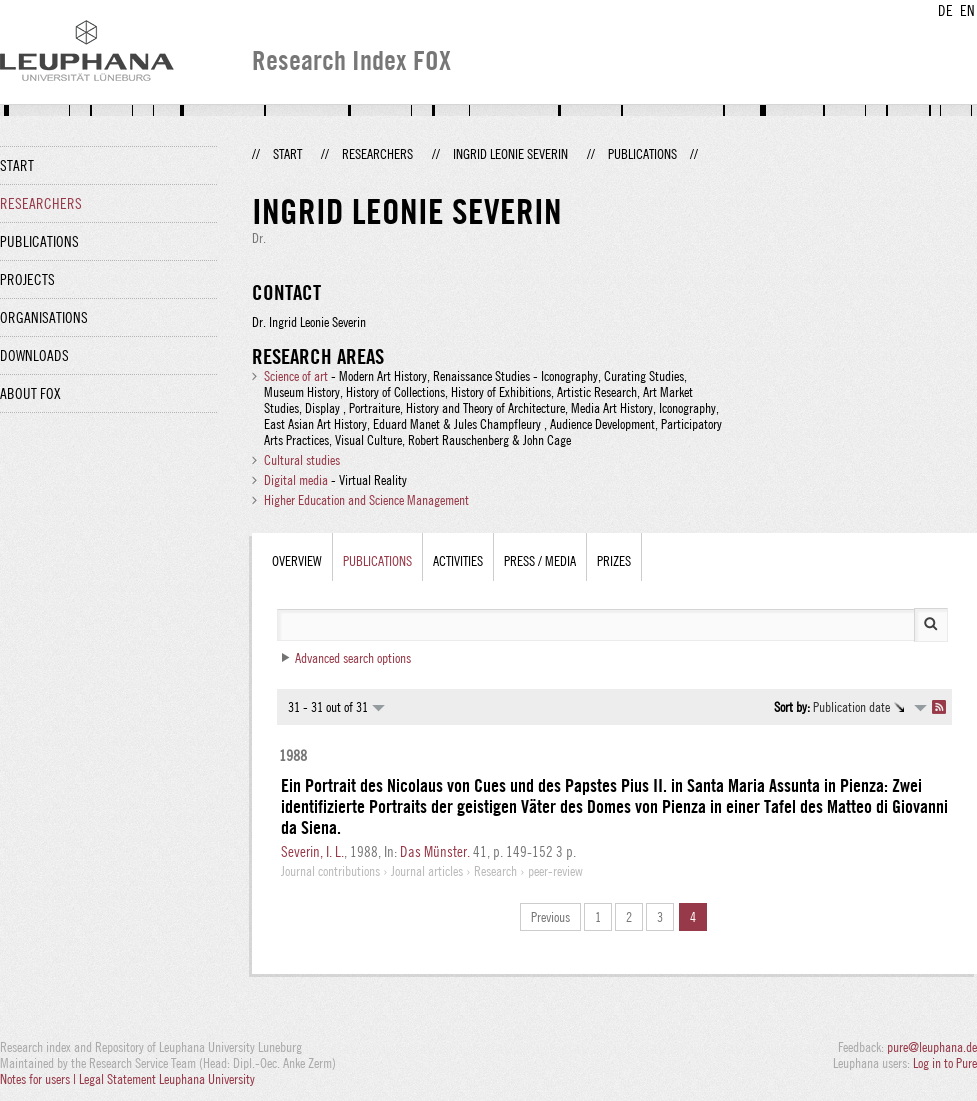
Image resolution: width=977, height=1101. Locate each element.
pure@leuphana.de (932, 1047)
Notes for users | (39, 1079)
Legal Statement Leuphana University (167, 1079)
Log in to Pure (945, 1063)
